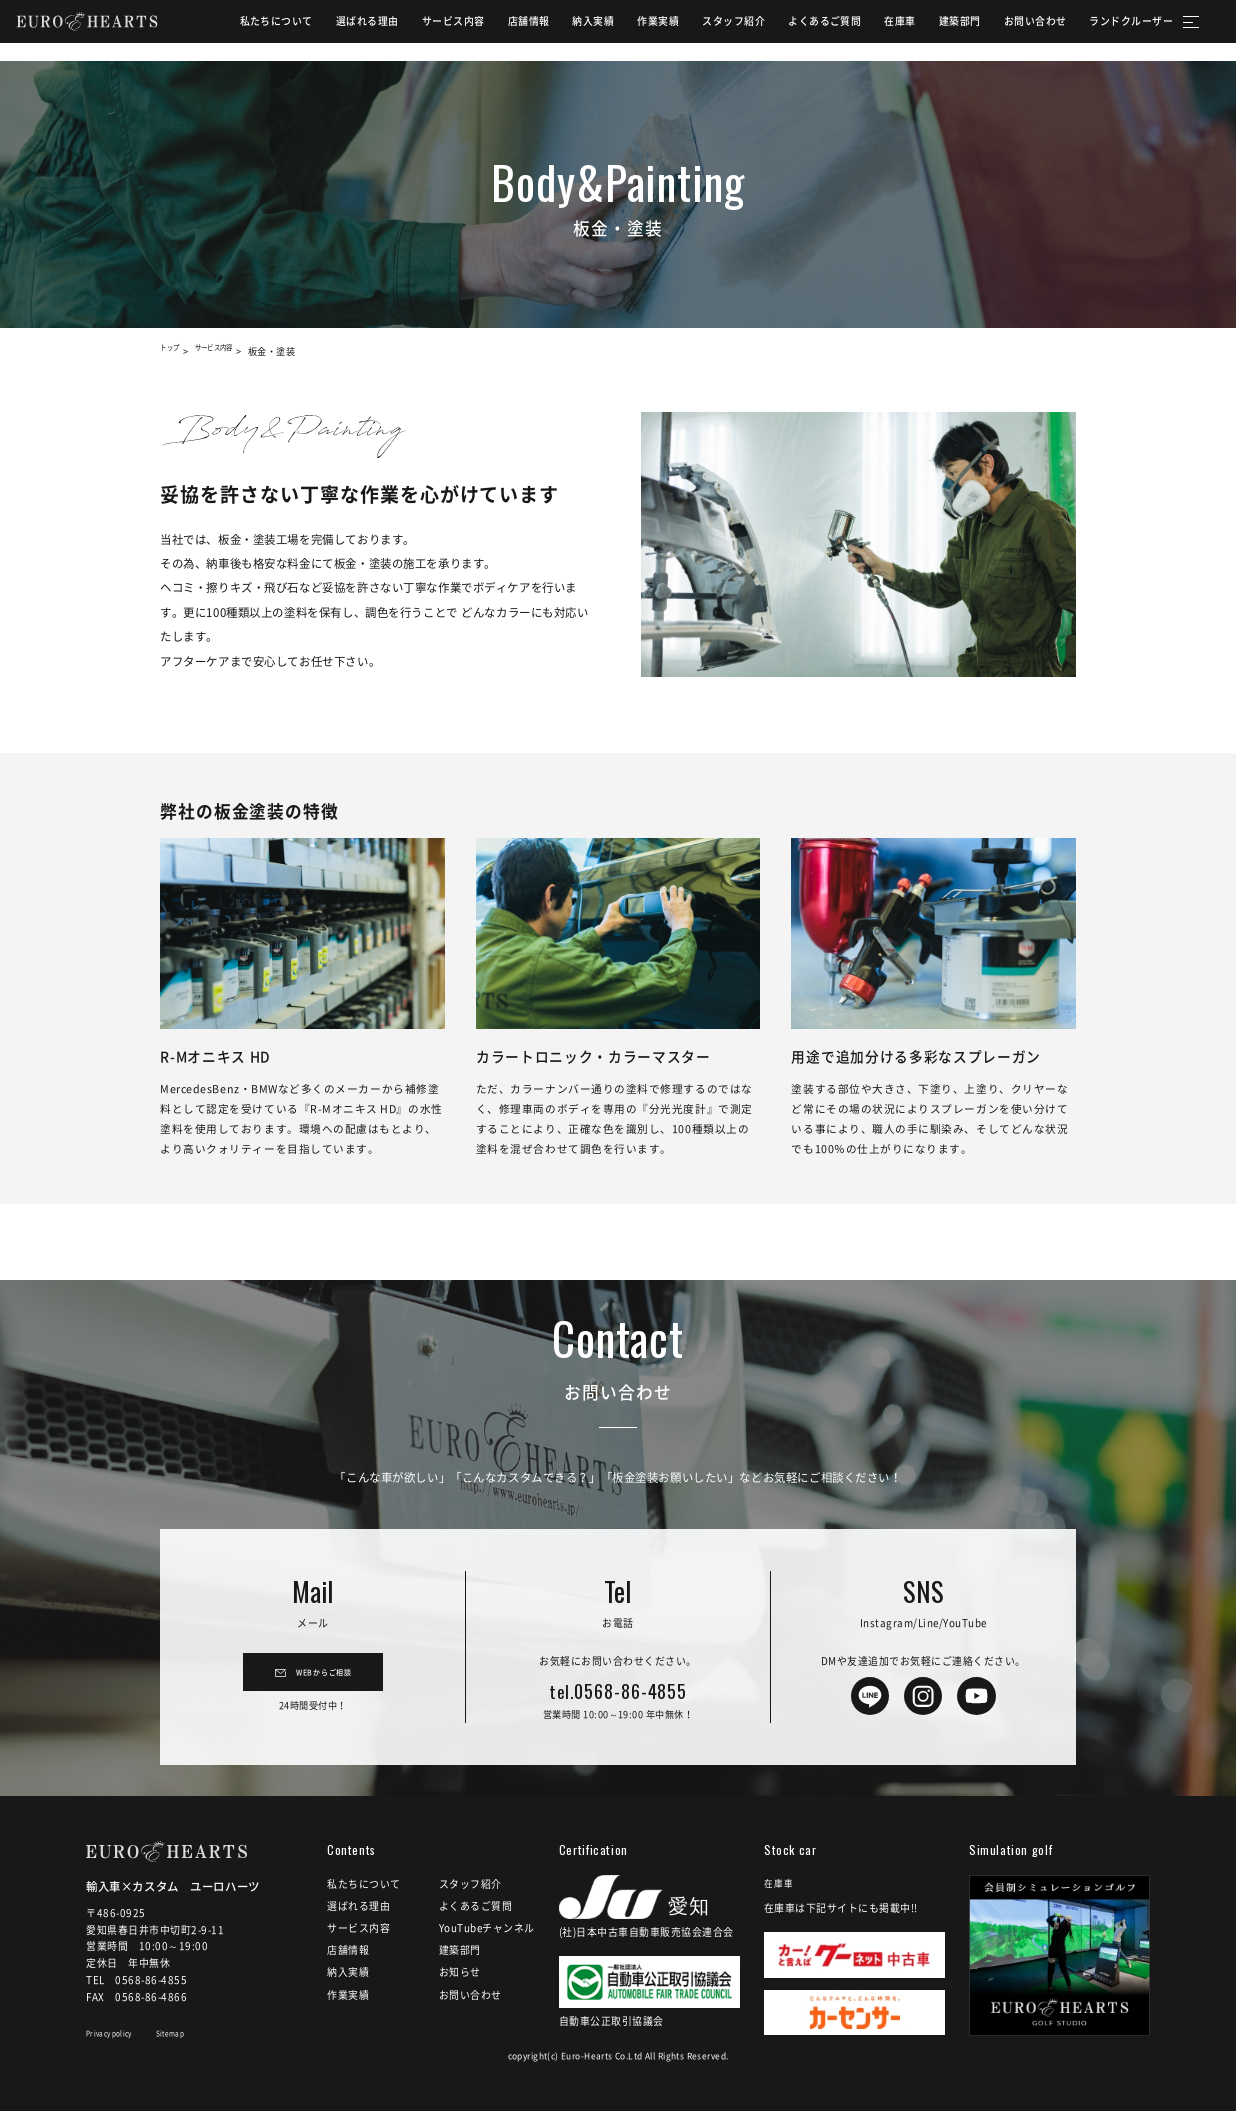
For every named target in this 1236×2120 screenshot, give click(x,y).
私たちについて (254, 30)
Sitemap (199, 2046)
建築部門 (938, 30)
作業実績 (637, 30)
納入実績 (572, 30)
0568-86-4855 (617, 1693)
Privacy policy (120, 2046)
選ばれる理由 (346, 30)
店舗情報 (507, 30)
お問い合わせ (1013, 30)
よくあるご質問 (803, 30)
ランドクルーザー (1110, 30)
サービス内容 (431, 30)
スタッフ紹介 (712, 30)
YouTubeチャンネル (487, 1937)
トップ (174, 351)
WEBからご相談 (324, 1680)
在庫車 (879, 30)
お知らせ (460, 1981)
